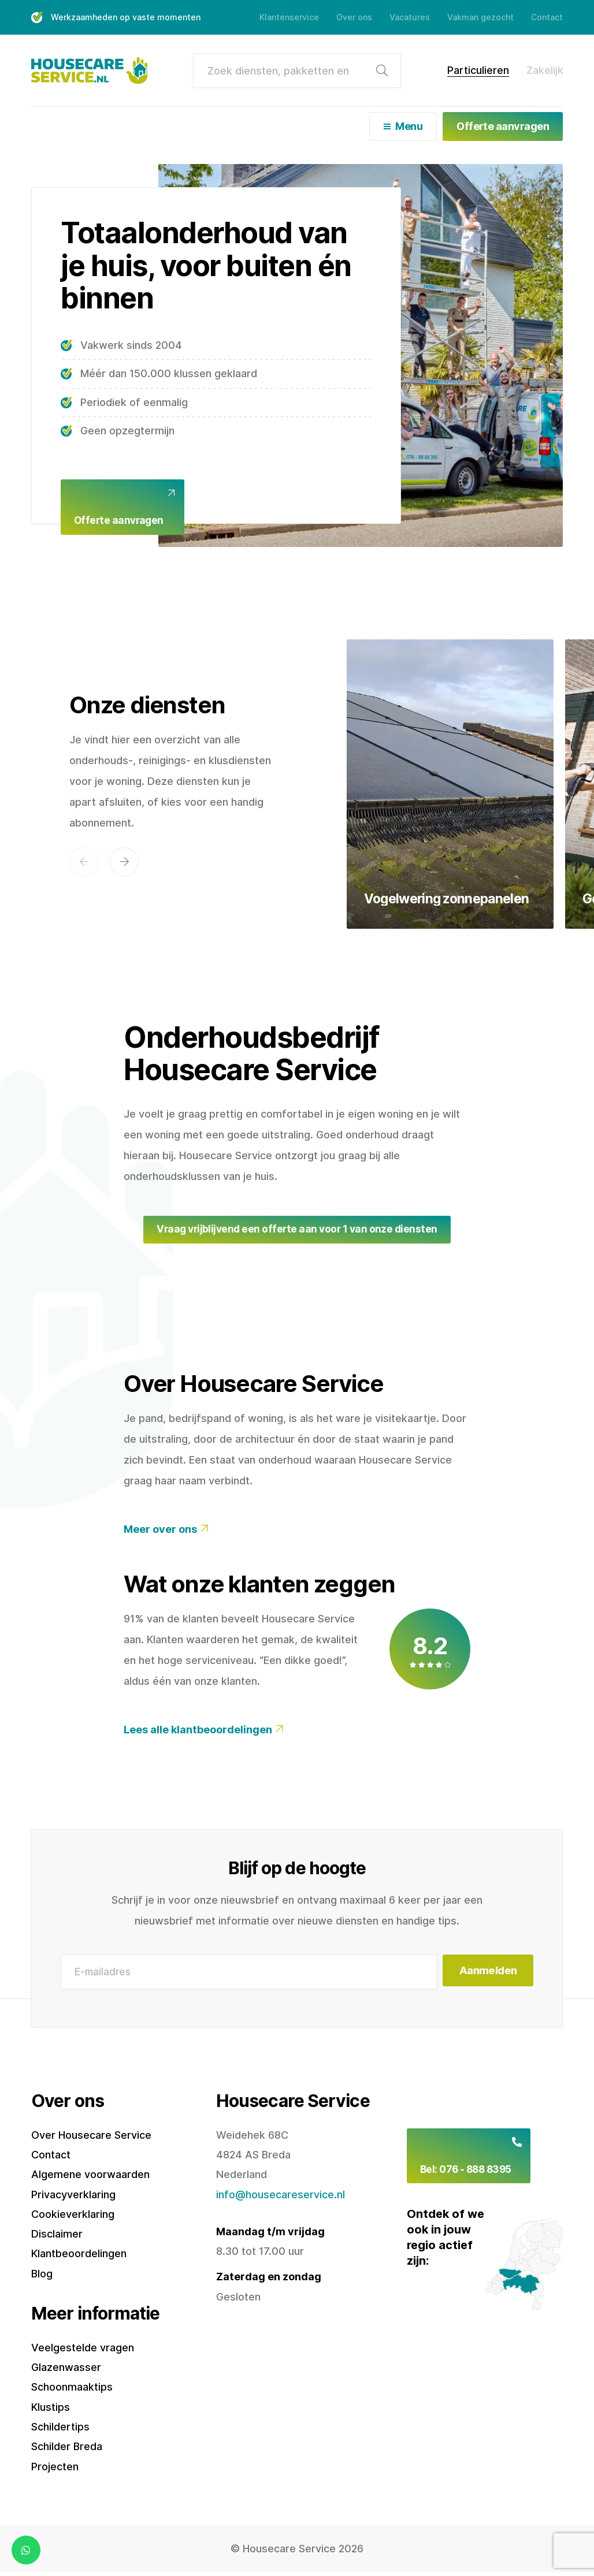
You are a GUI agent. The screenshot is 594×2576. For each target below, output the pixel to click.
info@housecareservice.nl (280, 2198)
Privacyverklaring (73, 2198)
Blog (42, 2277)
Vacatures (409, 17)
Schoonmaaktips (72, 2391)
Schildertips (60, 2431)
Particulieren (478, 70)
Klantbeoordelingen (79, 2257)
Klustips (50, 2410)
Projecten (55, 2470)
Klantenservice (289, 17)
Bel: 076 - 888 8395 (469, 2175)
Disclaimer (57, 2238)
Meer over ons (160, 1533)
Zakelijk (544, 70)
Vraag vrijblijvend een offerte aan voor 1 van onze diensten (297, 1232)
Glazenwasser (66, 2371)
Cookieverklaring (72, 2218)
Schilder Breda (66, 2450)
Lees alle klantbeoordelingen (198, 1734)
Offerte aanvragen (502, 126)
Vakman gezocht (480, 17)
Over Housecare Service (91, 2138)
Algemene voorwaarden (90, 2178)
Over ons (354, 17)
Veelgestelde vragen (82, 2351)
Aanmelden (485, 1976)
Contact (547, 17)
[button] (83, 864)
